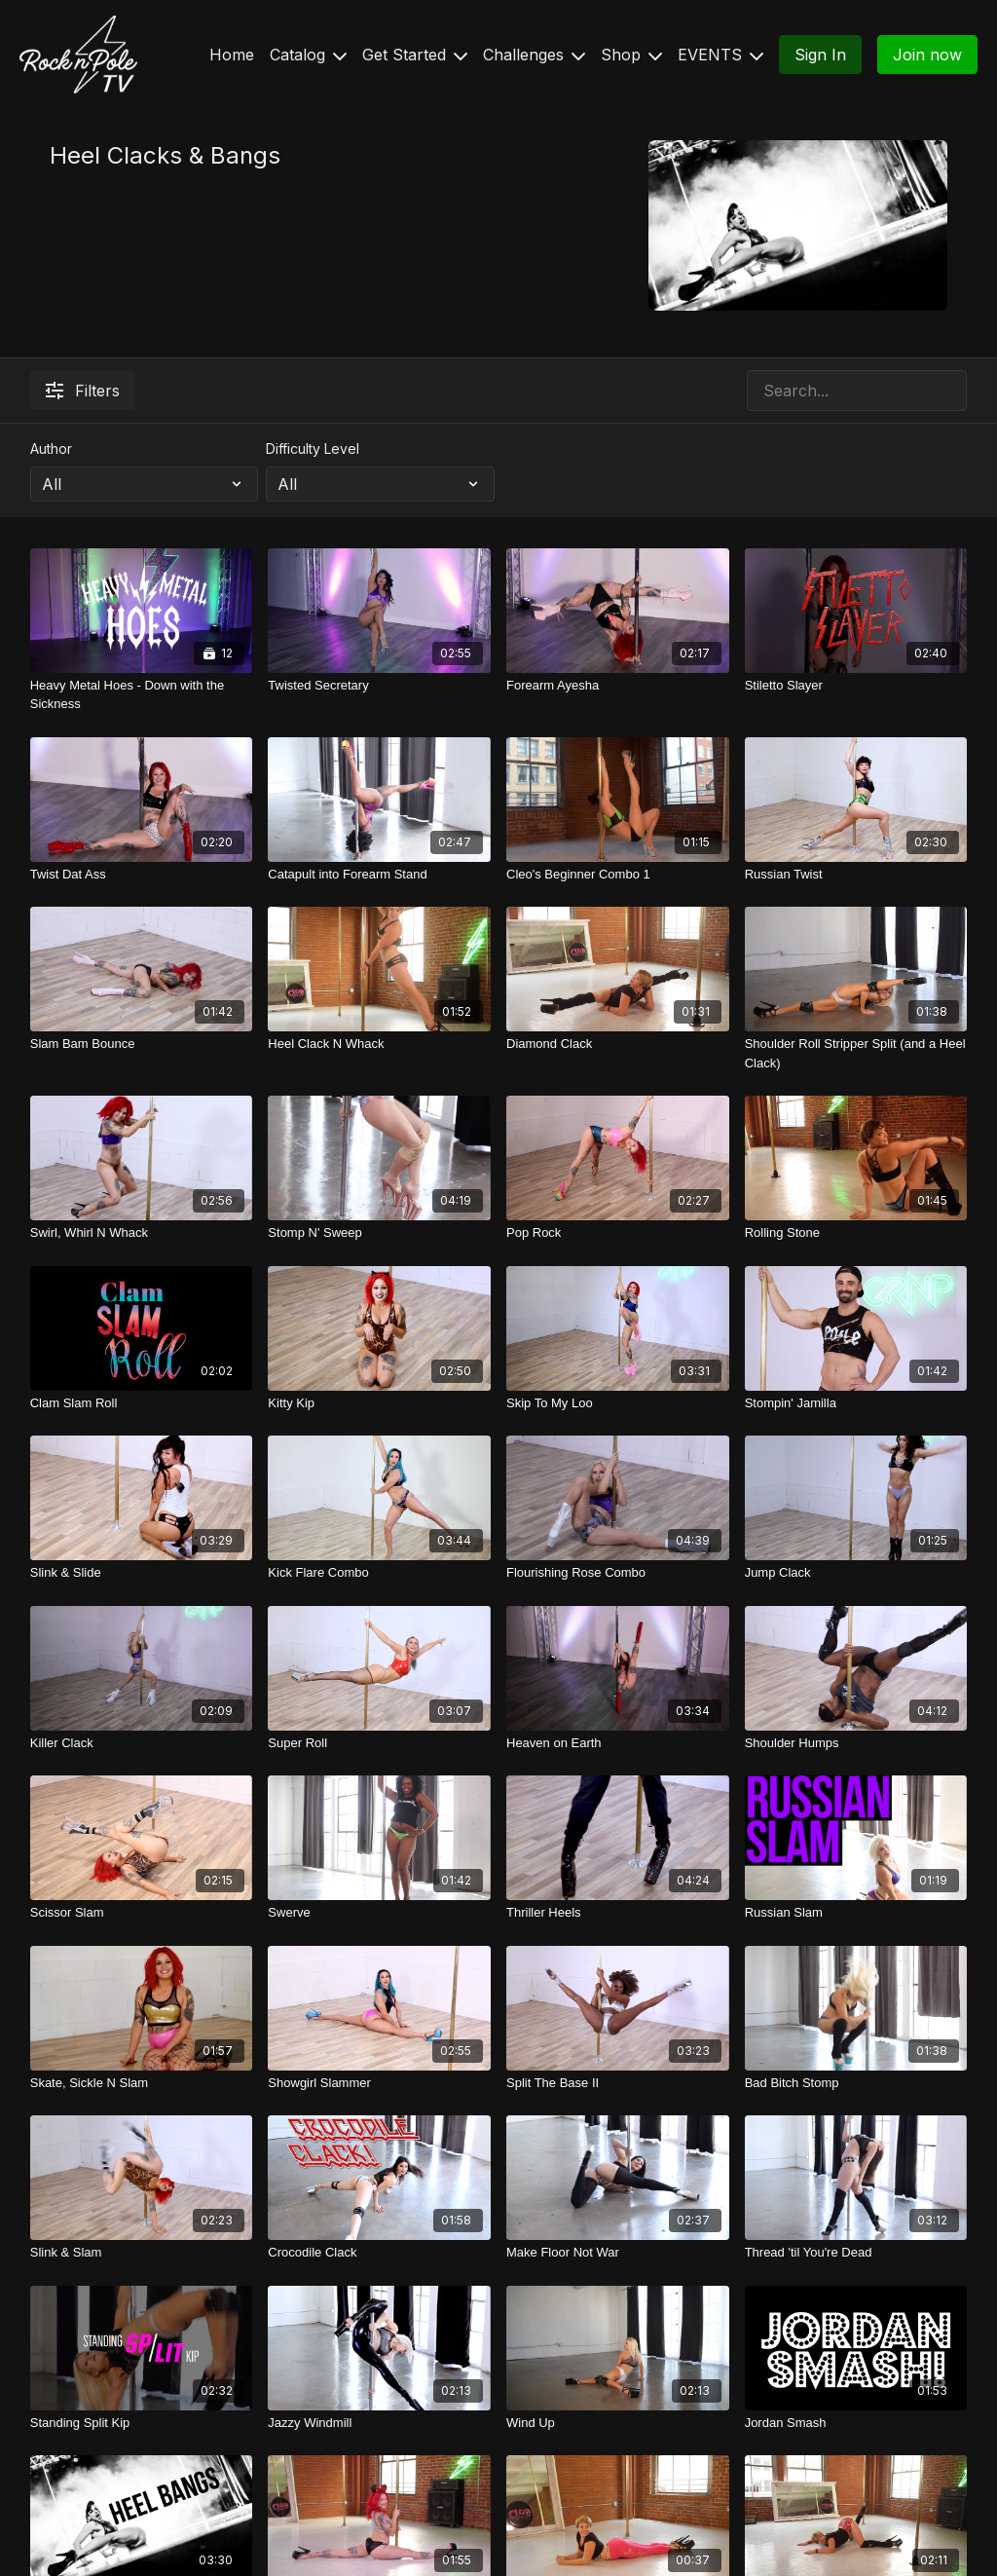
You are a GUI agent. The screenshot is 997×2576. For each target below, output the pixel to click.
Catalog (308, 54)
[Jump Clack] (856, 1573)
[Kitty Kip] (379, 1403)
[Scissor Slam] (141, 1913)
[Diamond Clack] (617, 1044)
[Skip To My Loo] (617, 1403)
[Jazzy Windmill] (379, 2423)
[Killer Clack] (141, 1743)
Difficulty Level (312, 448)
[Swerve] (379, 1913)
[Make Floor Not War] (617, 2252)
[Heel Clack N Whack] (379, 1044)
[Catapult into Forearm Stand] (379, 874)
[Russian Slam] (856, 1913)
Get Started (414, 54)
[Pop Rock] (617, 1233)
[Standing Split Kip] (141, 2423)
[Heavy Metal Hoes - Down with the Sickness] (141, 695)
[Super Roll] (379, 1743)
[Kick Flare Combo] (379, 1573)
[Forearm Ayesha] (617, 685)
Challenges (534, 54)
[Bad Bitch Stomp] (856, 2083)
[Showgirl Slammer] (379, 2083)
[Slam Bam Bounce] (141, 1044)
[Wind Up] (617, 2423)
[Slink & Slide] (141, 1573)
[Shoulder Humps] (856, 1743)
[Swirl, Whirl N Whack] (141, 1233)
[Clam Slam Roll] (141, 1403)
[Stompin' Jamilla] (856, 1403)
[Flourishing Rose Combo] (617, 1573)
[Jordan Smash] (856, 2423)
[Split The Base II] (617, 2083)
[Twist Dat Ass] (141, 874)
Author (51, 448)
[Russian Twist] (856, 874)
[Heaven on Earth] (617, 1743)
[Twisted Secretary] (379, 685)
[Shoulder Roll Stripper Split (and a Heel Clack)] (856, 1053)
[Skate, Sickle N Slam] (141, 2083)
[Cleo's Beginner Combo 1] (617, 874)
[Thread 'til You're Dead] (856, 2252)
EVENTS (720, 54)
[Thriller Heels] (617, 1913)
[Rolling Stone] (856, 1233)
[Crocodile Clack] (379, 2252)
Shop (631, 54)
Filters (83, 390)
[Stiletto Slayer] (856, 685)
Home (231, 54)
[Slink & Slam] (141, 2252)
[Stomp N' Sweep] (379, 1233)
